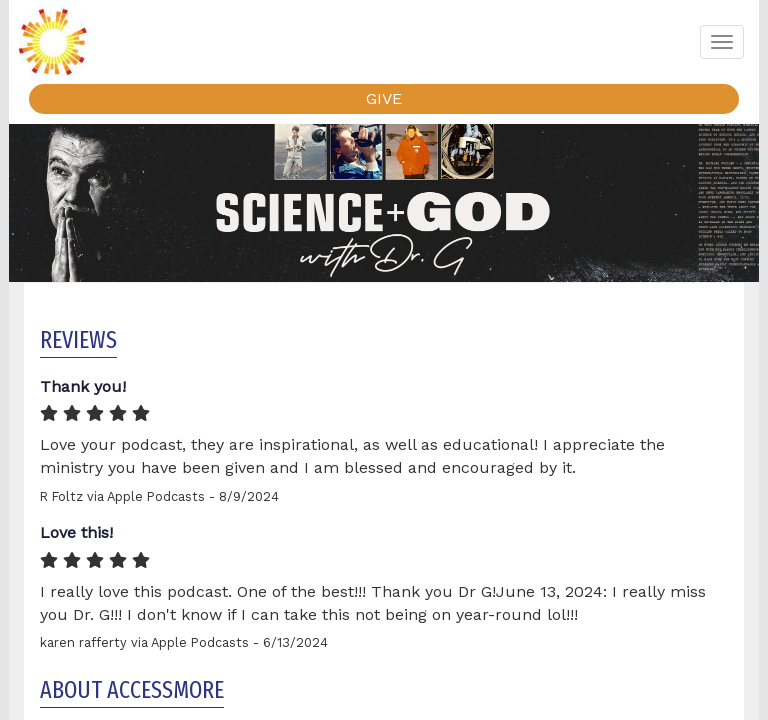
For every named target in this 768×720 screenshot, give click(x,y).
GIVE (384, 98)
